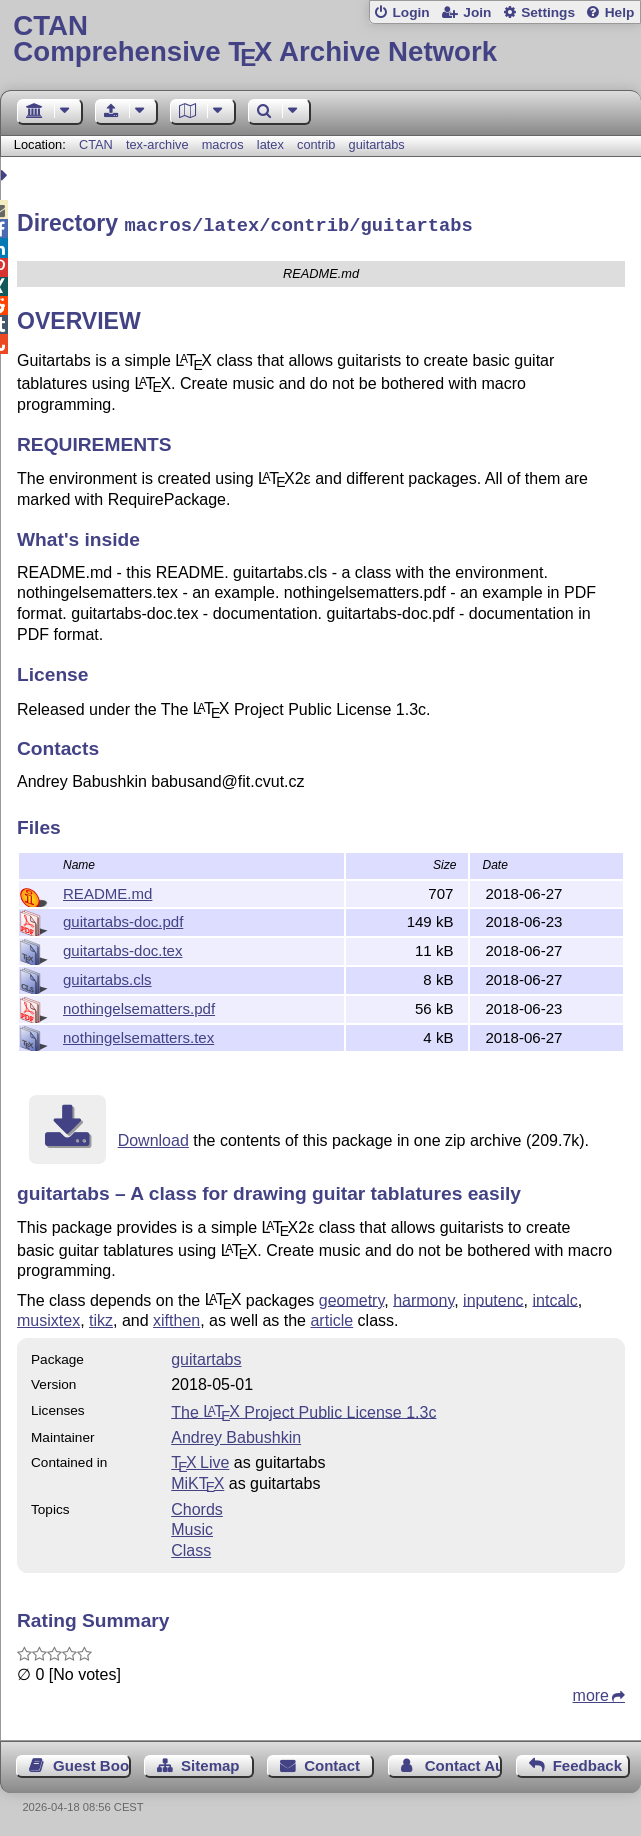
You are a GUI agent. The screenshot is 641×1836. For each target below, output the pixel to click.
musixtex (48, 1317)
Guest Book (91, 1762)
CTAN (96, 144)
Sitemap (210, 1762)
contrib (316, 144)
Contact (332, 1762)
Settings (548, 12)
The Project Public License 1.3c (303, 1408)
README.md (107, 890)
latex (270, 144)
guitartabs (377, 144)
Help (620, 12)
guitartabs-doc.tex (122, 947)
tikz (101, 1317)
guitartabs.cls (107, 976)
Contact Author (463, 1762)
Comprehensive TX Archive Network (320, 39)
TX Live (200, 1459)
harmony (423, 1296)
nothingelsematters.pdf (139, 1005)
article (331, 1317)
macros (223, 144)
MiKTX (197, 1480)
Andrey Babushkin (236, 1434)
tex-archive (157, 144)
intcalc (555, 1296)
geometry (352, 1296)
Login (410, 12)
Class (191, 1547)
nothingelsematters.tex (138, 1034)
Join (477, 12)
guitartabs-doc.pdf (123, 918)
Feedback (587, 1762)
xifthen (176, 1317)
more (591, 1692)
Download (153, 1137)
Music (192, 1526)
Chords (197, 1506)
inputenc (493, 1296)
